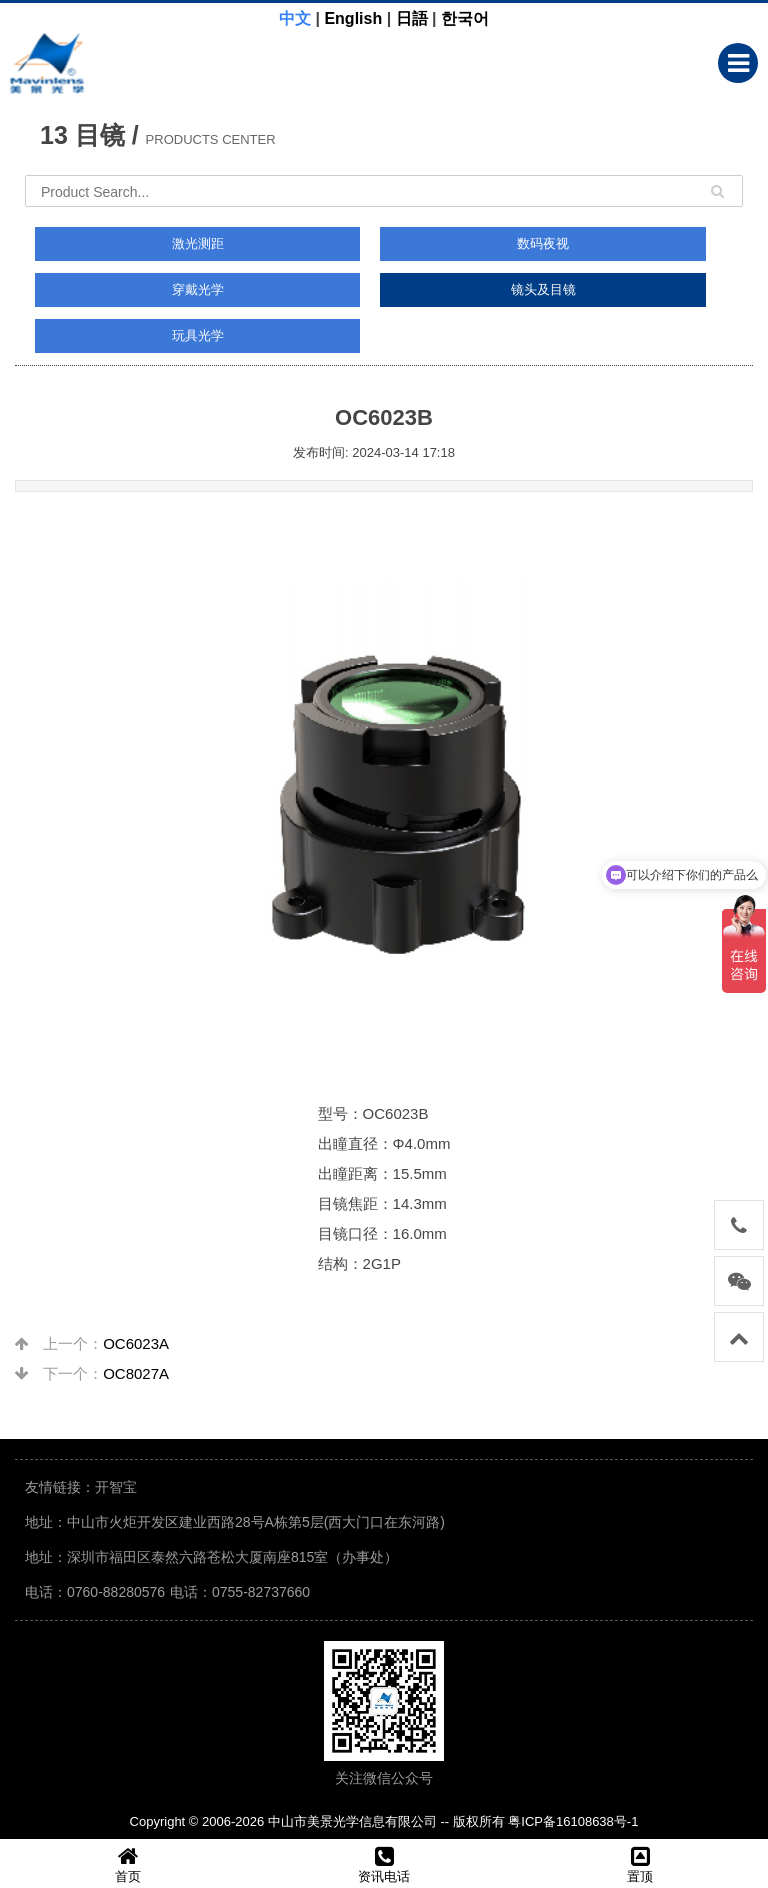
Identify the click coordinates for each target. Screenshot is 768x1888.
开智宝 (116, 1487)
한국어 (465, 18)
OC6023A (136, 1343)
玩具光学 (198, 335)
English (353, 18)
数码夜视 (543, 243)
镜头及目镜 (543, 289)
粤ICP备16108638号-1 (573, 1821)
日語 (412, 18)
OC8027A (136, 1373)
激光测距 (198, 243)
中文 (295, 18)
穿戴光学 (198, 289)
